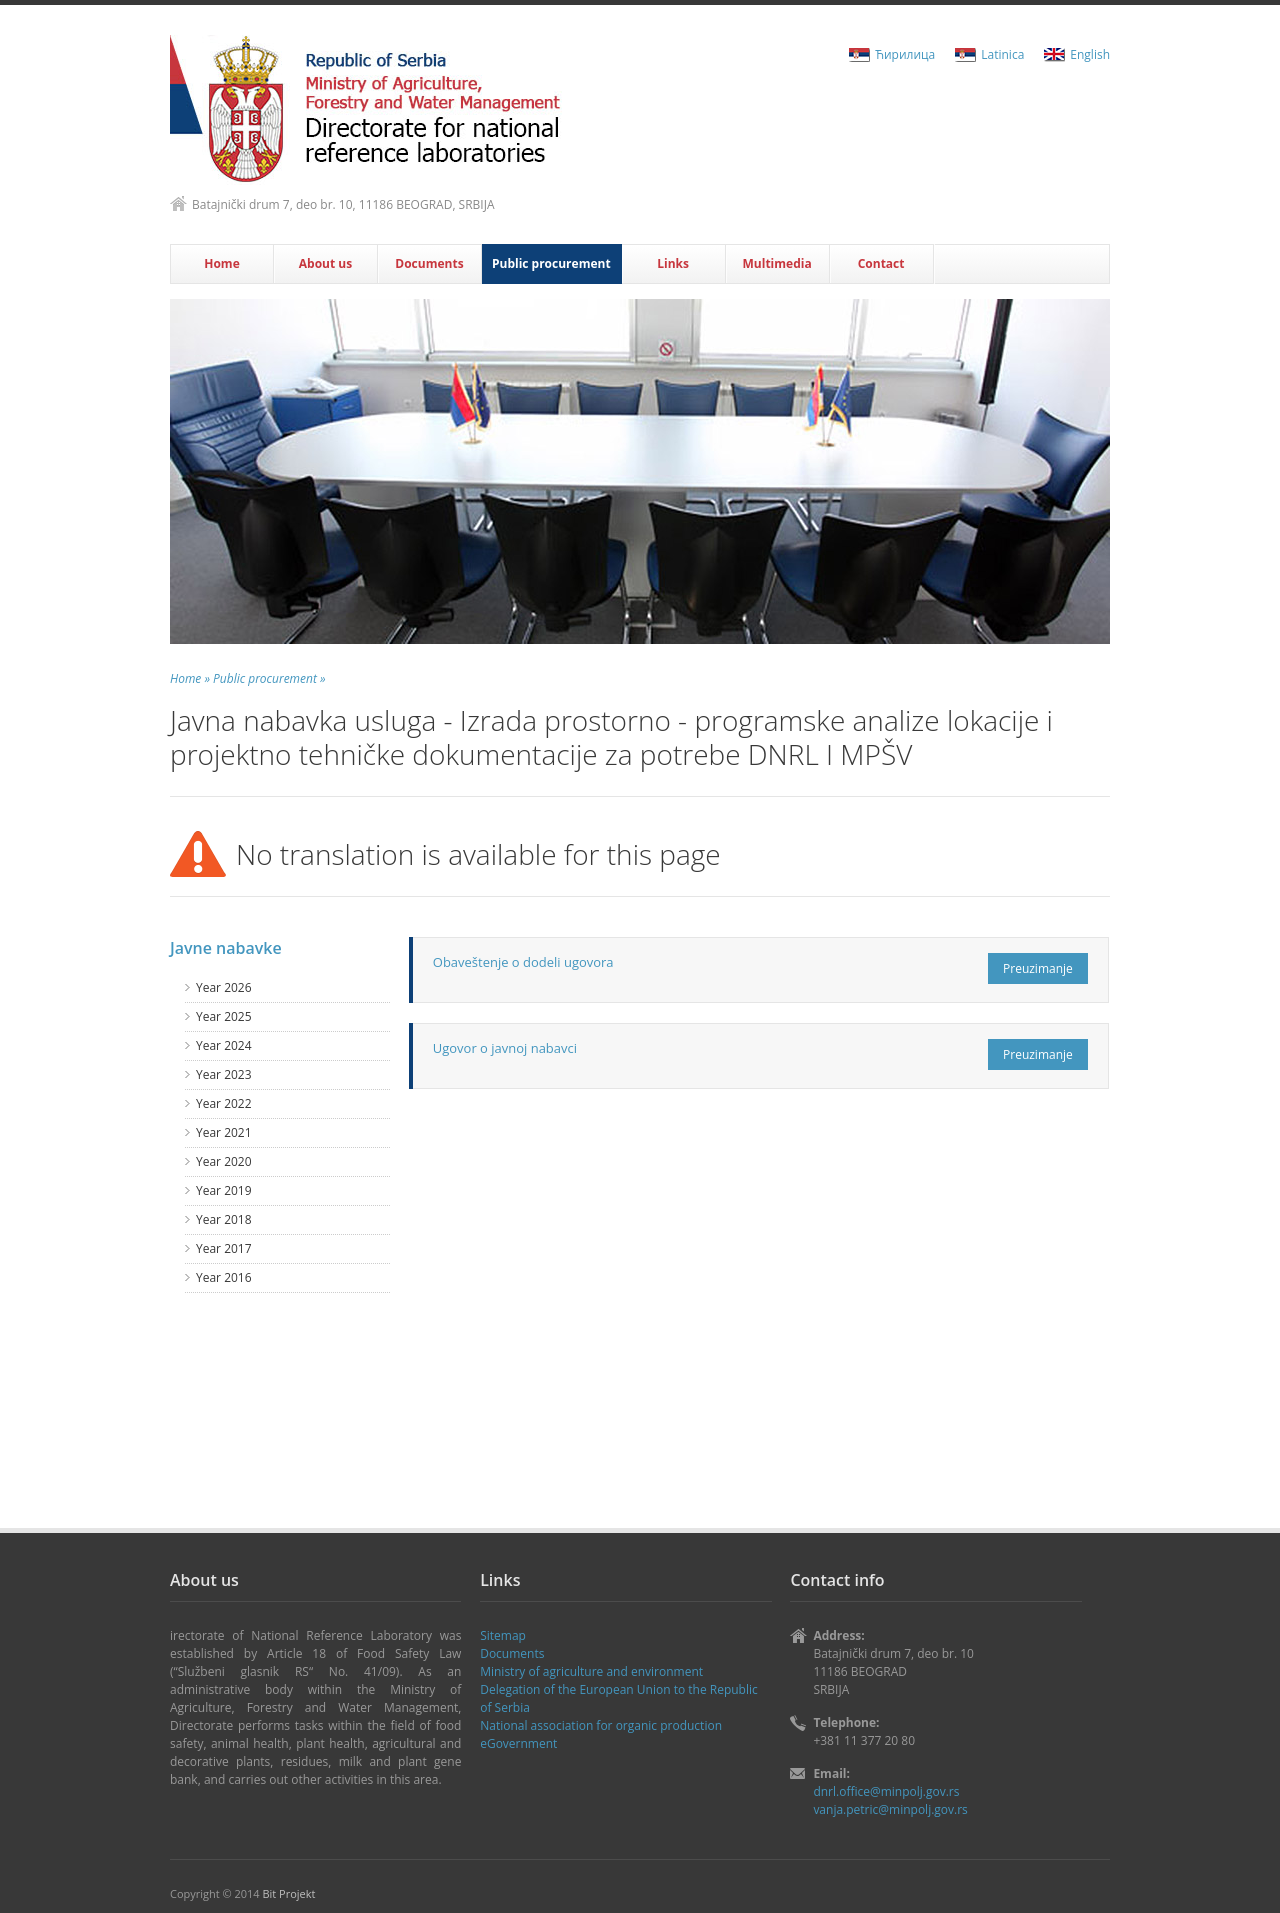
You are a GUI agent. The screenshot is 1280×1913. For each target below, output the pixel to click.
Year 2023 (224, 1074)
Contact (881, 263)
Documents (429, 263)
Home (221, 263)
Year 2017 (224, 1248)
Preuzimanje (1038, 968)
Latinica (1002, 54)
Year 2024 (224, 1045)
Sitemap (503, 1635)
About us (325, 263)
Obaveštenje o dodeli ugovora (523, 962)
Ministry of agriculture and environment (591, 1671)
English (1090, 54)
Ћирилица (905, 54)
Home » (190, 678)
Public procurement (551, 263)
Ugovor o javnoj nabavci (505, 1048)
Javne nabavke (226, 948)
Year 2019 (224, 1190)
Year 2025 (224, 1016)
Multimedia (777, 263)
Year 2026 (224, 987)
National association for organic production (601, 1725)
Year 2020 (224, 1161)
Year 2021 (224, 1132)
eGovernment (518, 1743)
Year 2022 (224, 1103)
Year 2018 (224, 1219)
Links (673, 263)
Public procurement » (269, 678)
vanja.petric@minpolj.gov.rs (890, 1809)
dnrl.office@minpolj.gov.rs (886, 1791)
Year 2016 (224, 1277)
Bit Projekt (288, 1893)
